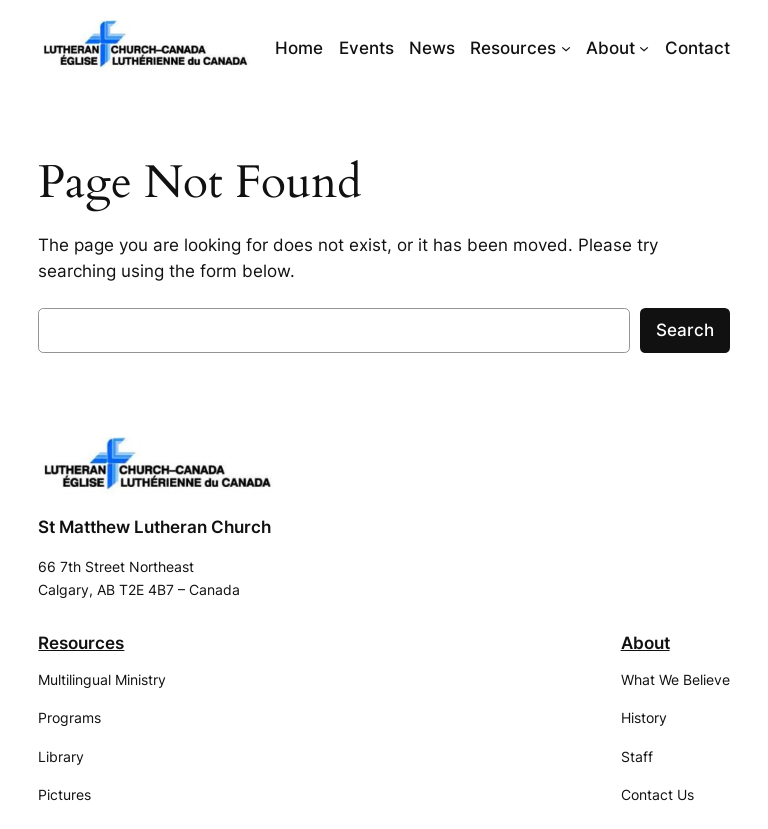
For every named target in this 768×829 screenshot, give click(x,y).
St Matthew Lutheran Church (154, 527)
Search (685, 330)
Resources (81, 643)
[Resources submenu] (566, 48)
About (645, 643)
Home (299, 48)
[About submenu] (644, 48)
